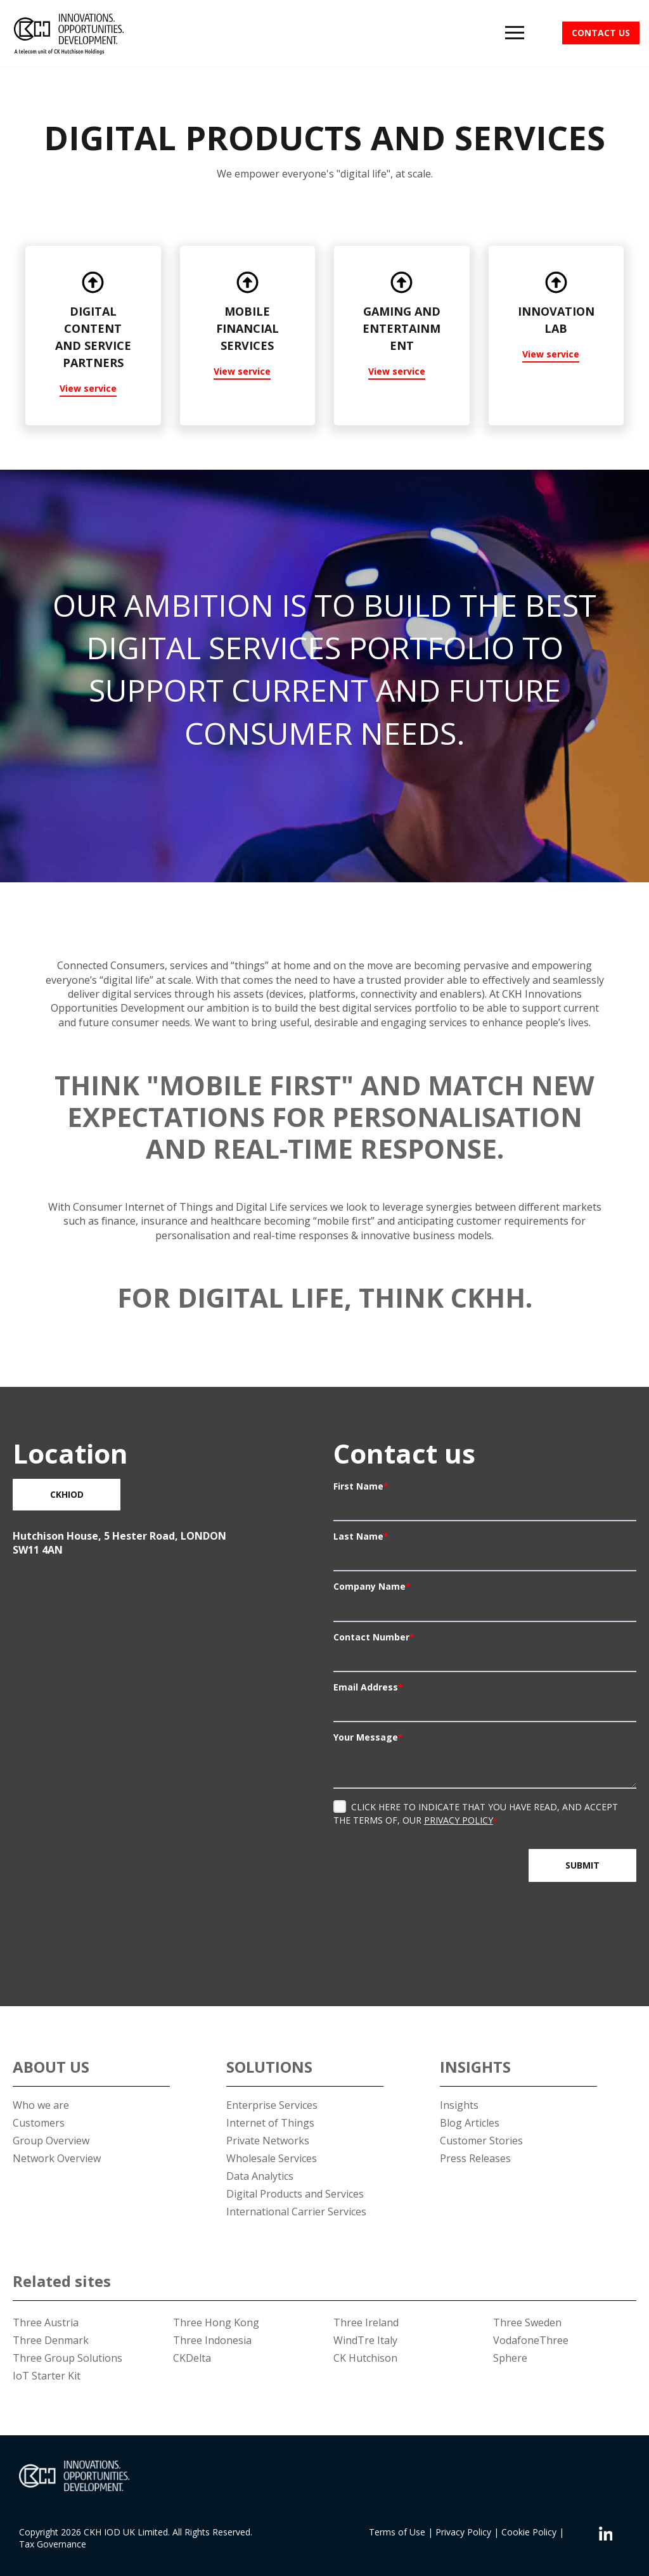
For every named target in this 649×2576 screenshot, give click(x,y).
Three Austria (46, 2322)
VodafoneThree (531, 2340)
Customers (39, 2123)
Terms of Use (397, 2532)
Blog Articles (469, 2123)
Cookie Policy (528, 2532)
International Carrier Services (296, 2212)
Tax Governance (52, 2544)
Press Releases (475, 2158)
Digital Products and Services (295, 2194)
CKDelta (192, 2358)
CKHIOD (67, 1494)
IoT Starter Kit (46, 2376)
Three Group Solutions (67, 2358)
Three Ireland (366, 2322)
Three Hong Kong (216, 2322)
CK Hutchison (365, 2358)
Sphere (510, 2358)
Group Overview (51, 2141)
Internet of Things (270, 2123)
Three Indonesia (212, 2340)
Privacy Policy (458, 1820)
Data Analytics (259, 2176)
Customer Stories (481, 2141)
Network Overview (57, 2158)
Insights (459, 2105)
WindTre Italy (365, 2340)
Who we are (41, 2105)
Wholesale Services (271, 2158)
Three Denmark (51, 2340)
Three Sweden (527, 2322)
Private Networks (267, 2141)
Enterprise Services (272, 2105)
